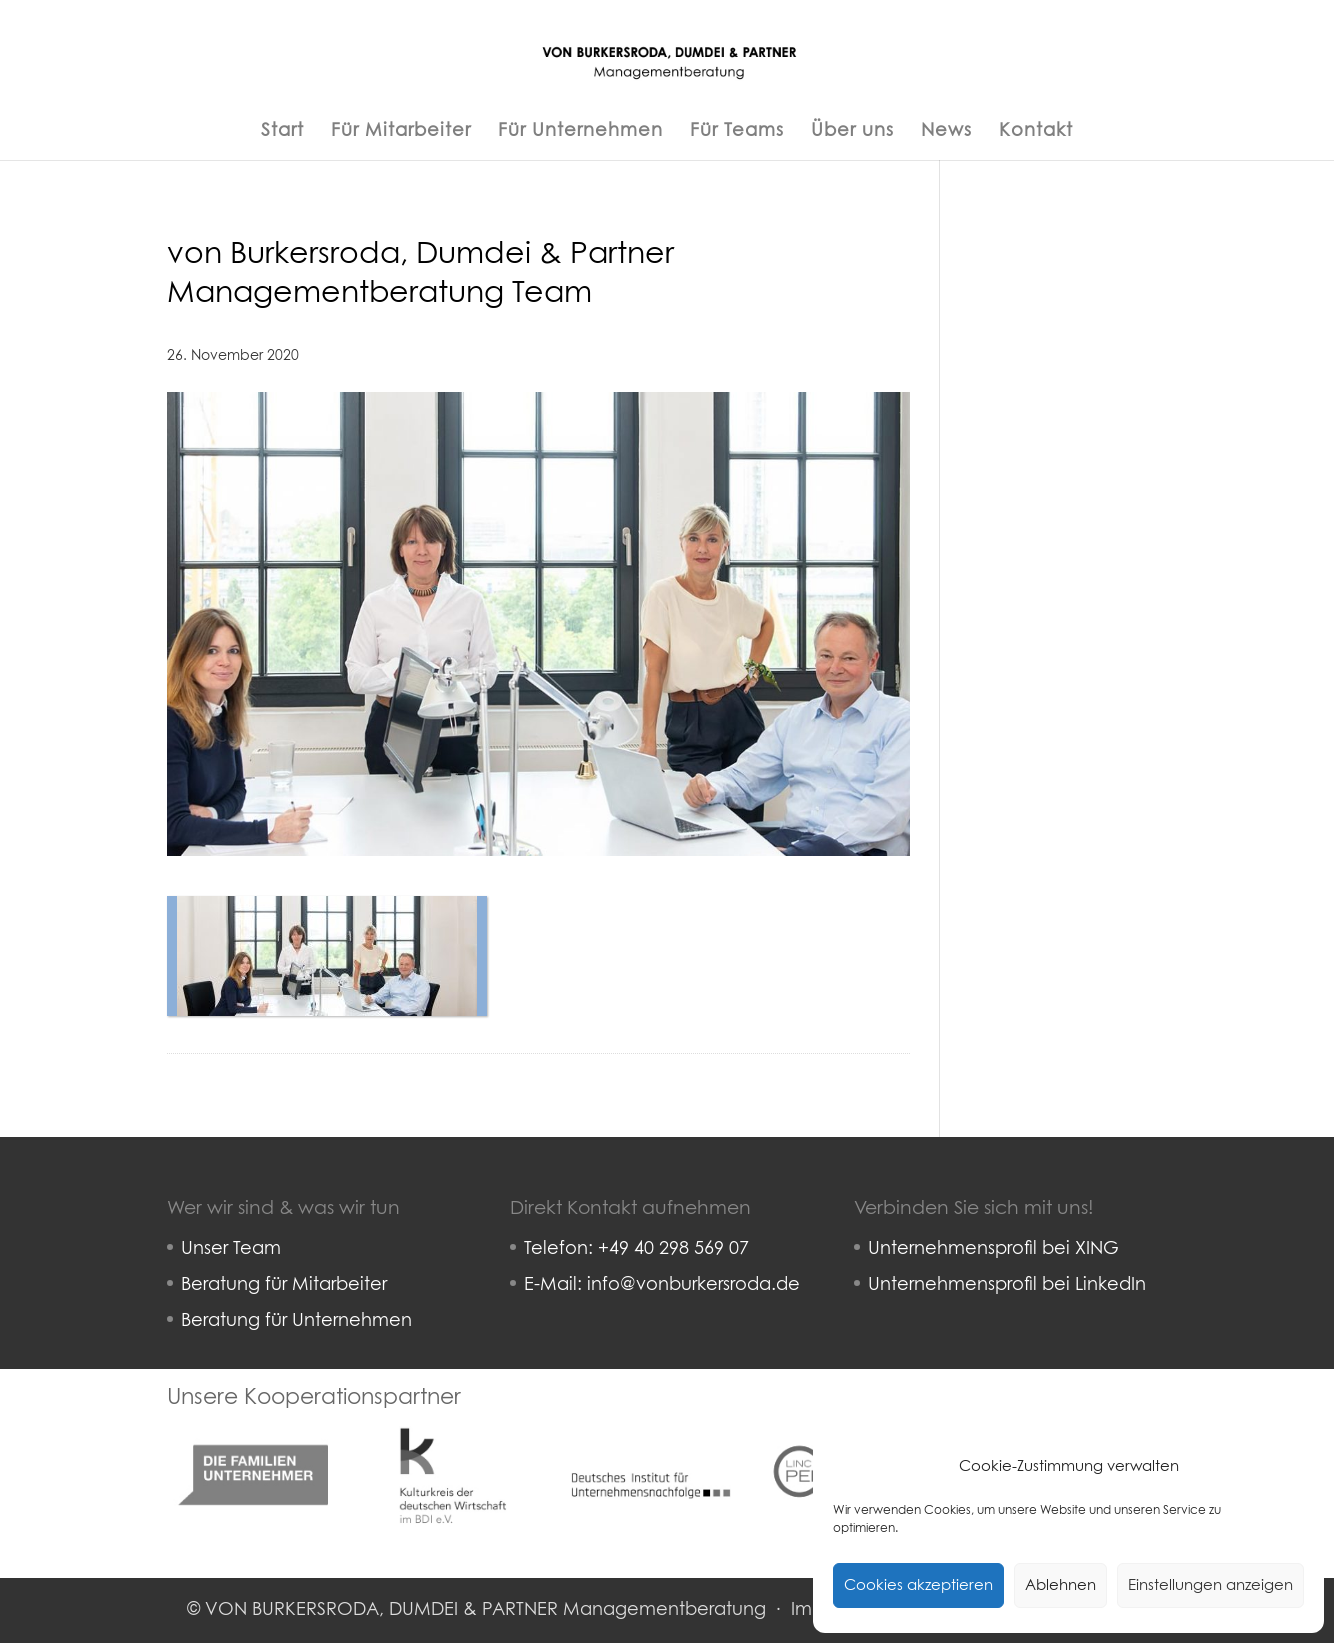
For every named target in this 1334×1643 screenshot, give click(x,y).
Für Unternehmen (580, 132)
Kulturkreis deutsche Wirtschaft (452, 1427)
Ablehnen (1060, 1585)
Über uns (852, 132)
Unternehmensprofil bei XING (993, 1249)
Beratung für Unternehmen (296, 1321)
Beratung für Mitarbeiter (284, 1285)
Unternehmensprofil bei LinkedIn (1007, 1285)
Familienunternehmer (253, 1427)
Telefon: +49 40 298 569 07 (636, 1249)
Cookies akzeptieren (918, 1585)
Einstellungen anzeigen (1210, 1585)
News (946, 132)
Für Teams (737, 132)
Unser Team (231, 1249)
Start (282, 132)
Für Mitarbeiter (401, 132)
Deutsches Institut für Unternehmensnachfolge (651, 1441)
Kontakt (1036, 132)
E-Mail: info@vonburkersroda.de (662, 1285)
